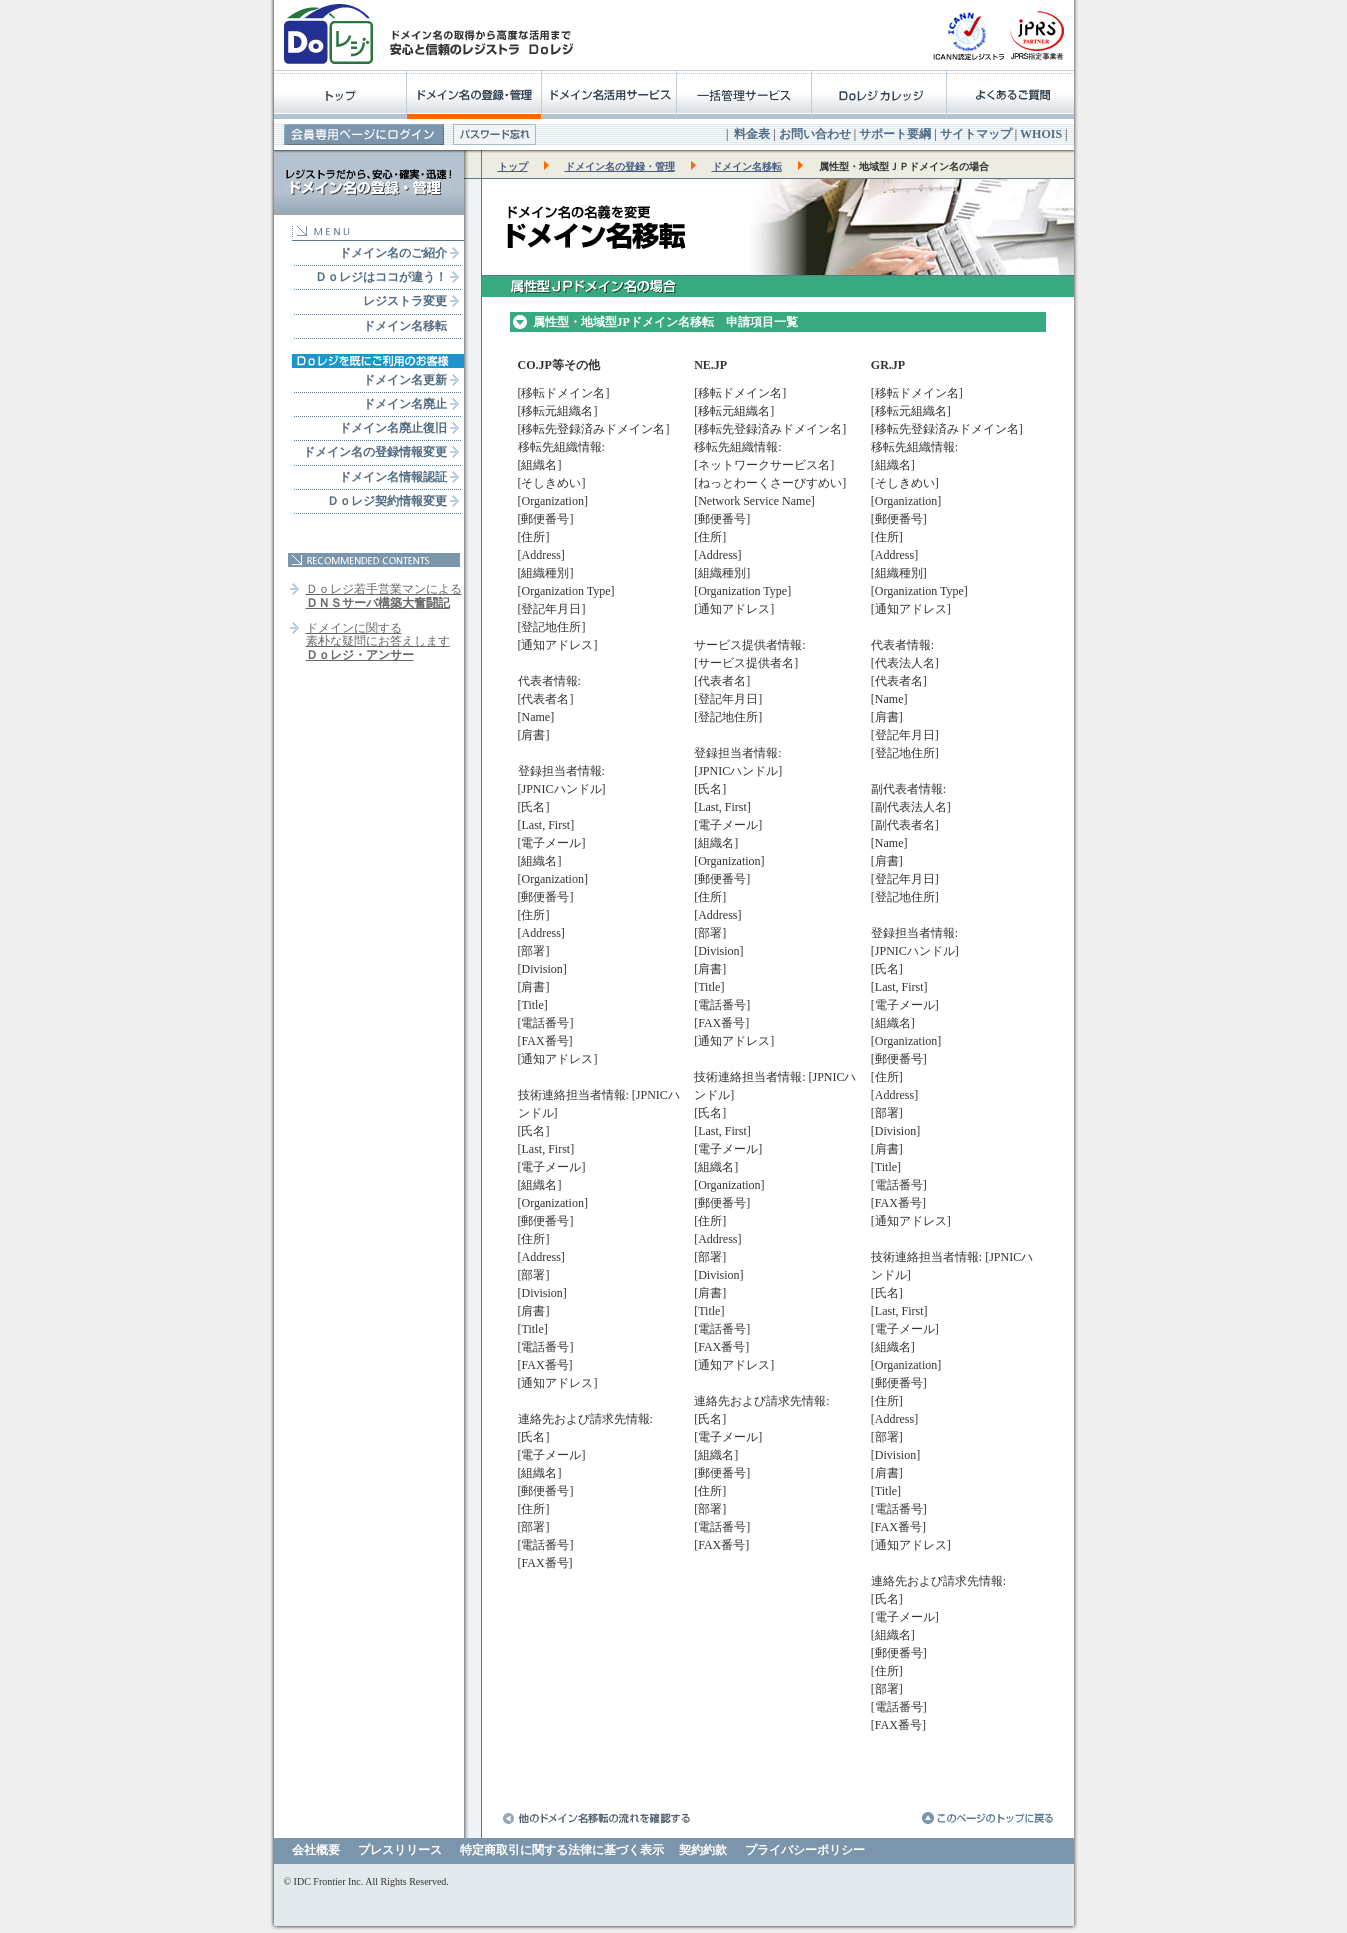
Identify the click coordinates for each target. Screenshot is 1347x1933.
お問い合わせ (815, 134)
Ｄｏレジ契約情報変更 (387, 501)
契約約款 (703, 1850)
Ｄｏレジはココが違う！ (381, 277)
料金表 (752, 134)
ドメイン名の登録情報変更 (375, 452)
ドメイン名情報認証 (393, 477)
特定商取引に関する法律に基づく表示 (562, 1850)
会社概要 (316, 1850)
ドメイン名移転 (405, 326)
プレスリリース (400, 1850)
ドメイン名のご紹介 (393, 253)
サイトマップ (976, 134)
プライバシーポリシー (805, 1850)
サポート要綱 (895, 134)
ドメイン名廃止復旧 (393, 428)
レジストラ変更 (405, 301)
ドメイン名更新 (405, 380)
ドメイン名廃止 (405, 404)
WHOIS (1041, 134)
